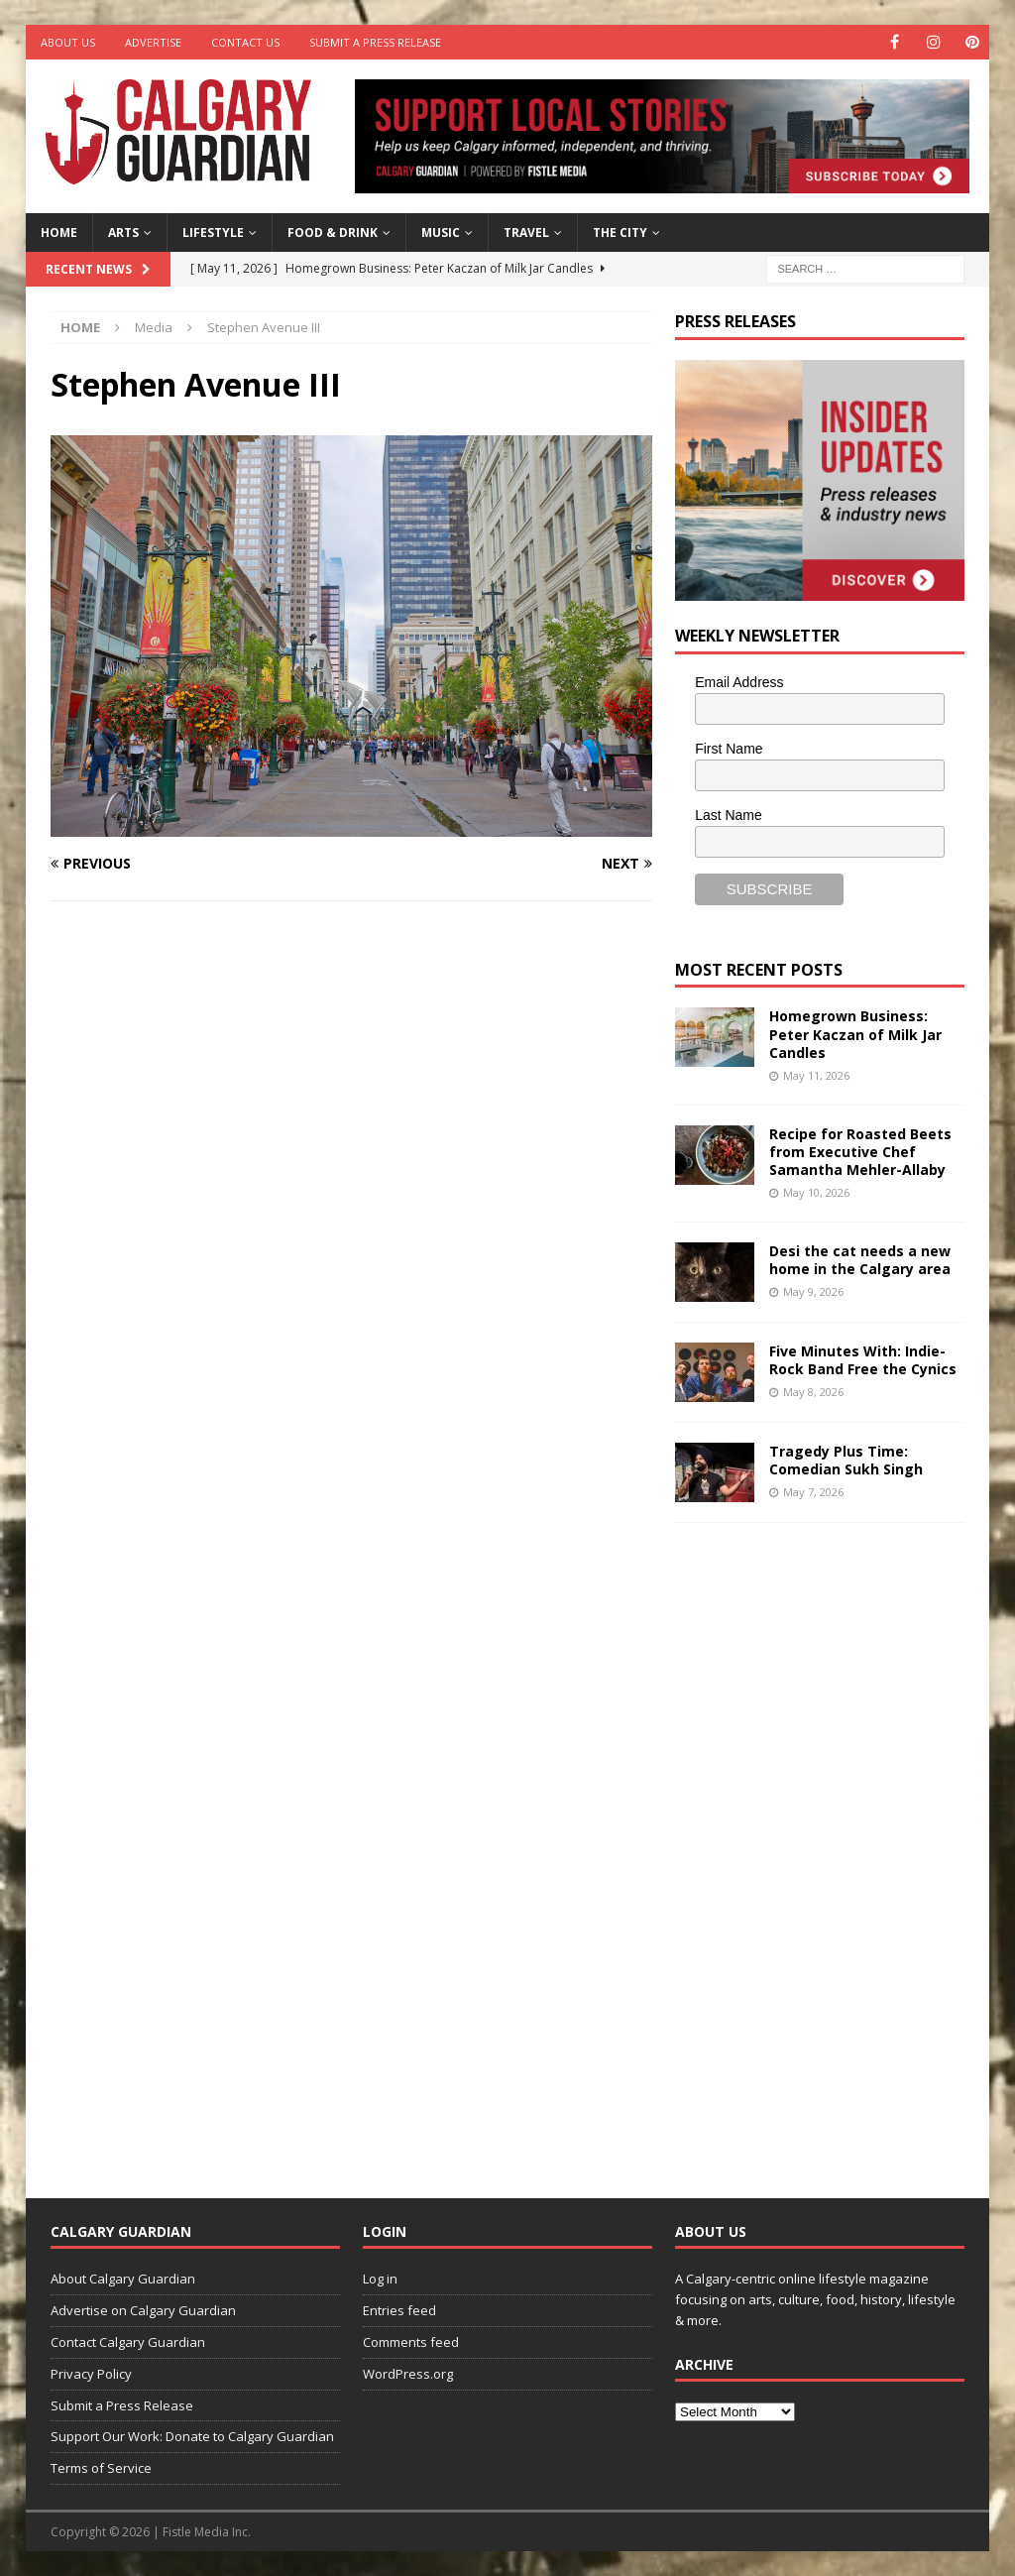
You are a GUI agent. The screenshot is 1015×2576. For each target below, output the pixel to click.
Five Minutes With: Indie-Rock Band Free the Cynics (863, 1360)
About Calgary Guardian (123, 2278)
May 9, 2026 (813, 1291)
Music (440, 232)
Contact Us (245, 42)
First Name (728, 749)
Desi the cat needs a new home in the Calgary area (860, 1259)
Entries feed (399, 2310)
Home (59, 232)
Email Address (739, 682)
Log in (380, 2278)
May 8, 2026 (813, 1391)
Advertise (153, 42)
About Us (68, 42)
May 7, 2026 (813, 1491)
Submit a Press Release (375, 42)
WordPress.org (408, 2374)
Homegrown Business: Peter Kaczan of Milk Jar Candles (855, 1033)
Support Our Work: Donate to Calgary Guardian (192, 2436)
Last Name (728, 815)
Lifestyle (213, 232)
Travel (526, 232)
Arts (123, 232)
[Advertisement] (823, 1845)
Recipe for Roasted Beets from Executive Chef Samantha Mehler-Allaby (860, 1151)
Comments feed (411, 2342)
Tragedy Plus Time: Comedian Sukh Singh (846, 1460)
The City (620, 232)
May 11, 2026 (816, 1075)
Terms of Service (101, 2468)
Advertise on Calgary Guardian (143, 2310)
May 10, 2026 (816, 1192)
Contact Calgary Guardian (128, 2342)
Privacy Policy (91, 2374)
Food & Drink (332, 232)
